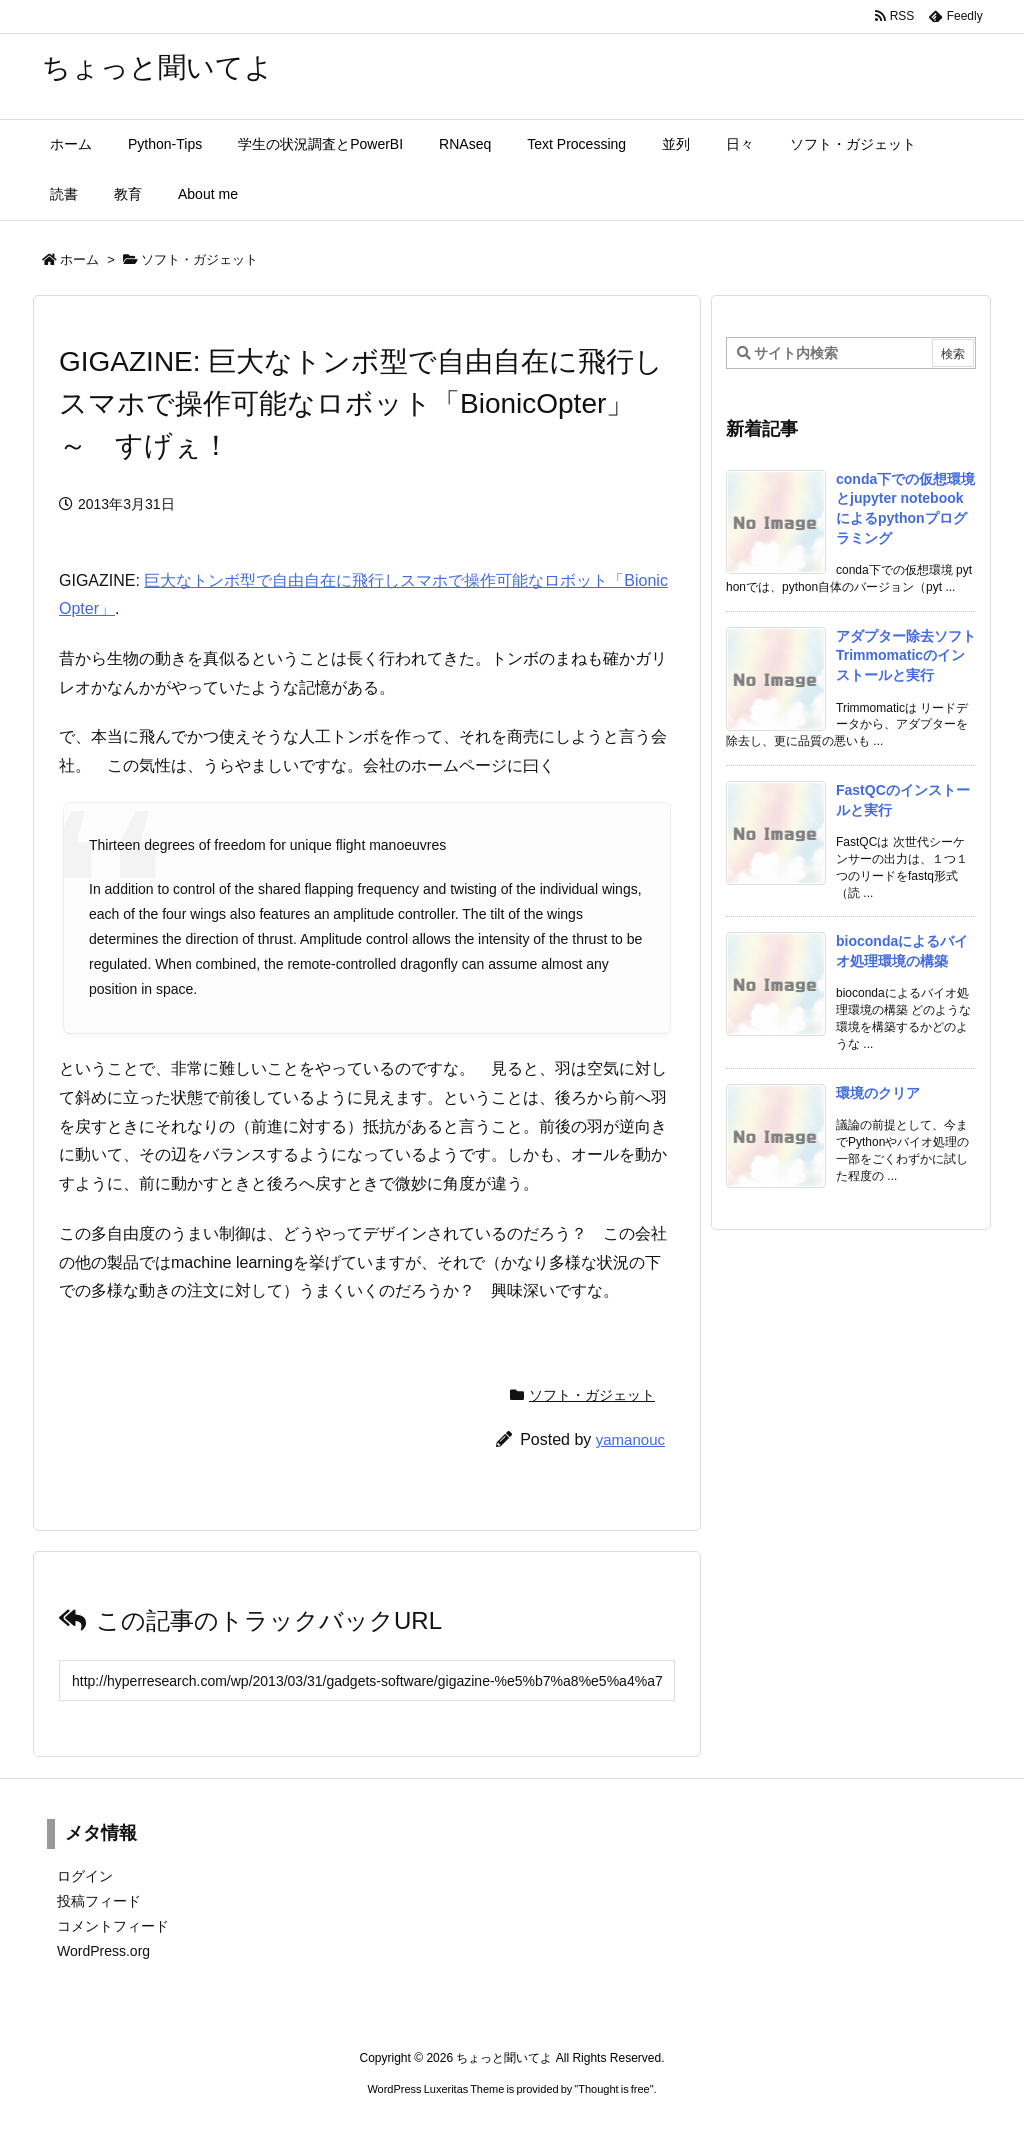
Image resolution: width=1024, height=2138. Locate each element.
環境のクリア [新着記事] (878, 1093)
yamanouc (630, 1439)
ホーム (79, 259)
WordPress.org (103, 1951)
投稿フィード (99, 1901)
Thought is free (613, 2089)
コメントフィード (113, 1926)
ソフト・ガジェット (199, 259)
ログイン (85, 1876)
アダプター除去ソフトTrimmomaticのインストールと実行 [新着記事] (906, 655)
